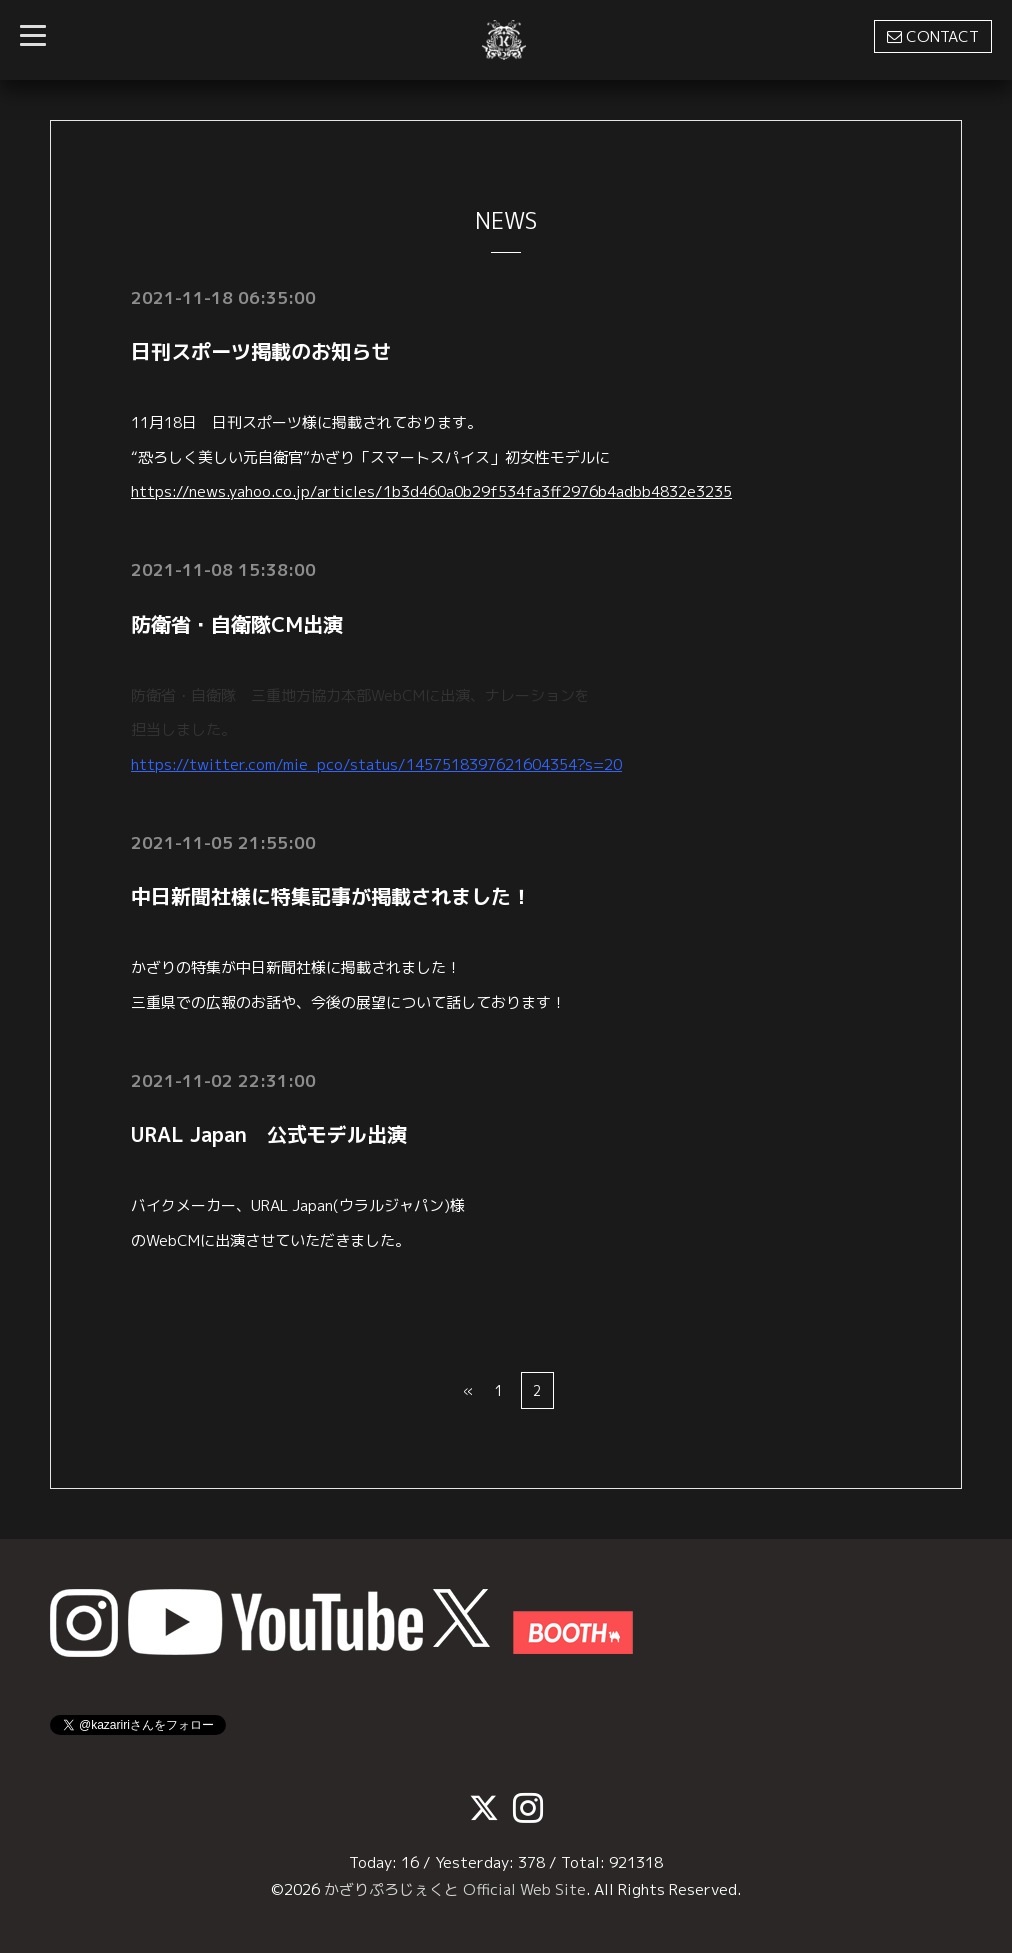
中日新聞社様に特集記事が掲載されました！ (331, 896)
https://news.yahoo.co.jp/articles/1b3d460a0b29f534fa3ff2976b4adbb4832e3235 (431, 491)
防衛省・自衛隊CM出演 (237, 624)
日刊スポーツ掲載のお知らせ (261, 351)
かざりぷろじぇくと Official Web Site (455, 1889)
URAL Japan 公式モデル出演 (269, 1134)
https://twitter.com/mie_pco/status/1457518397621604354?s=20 (376, 764)
